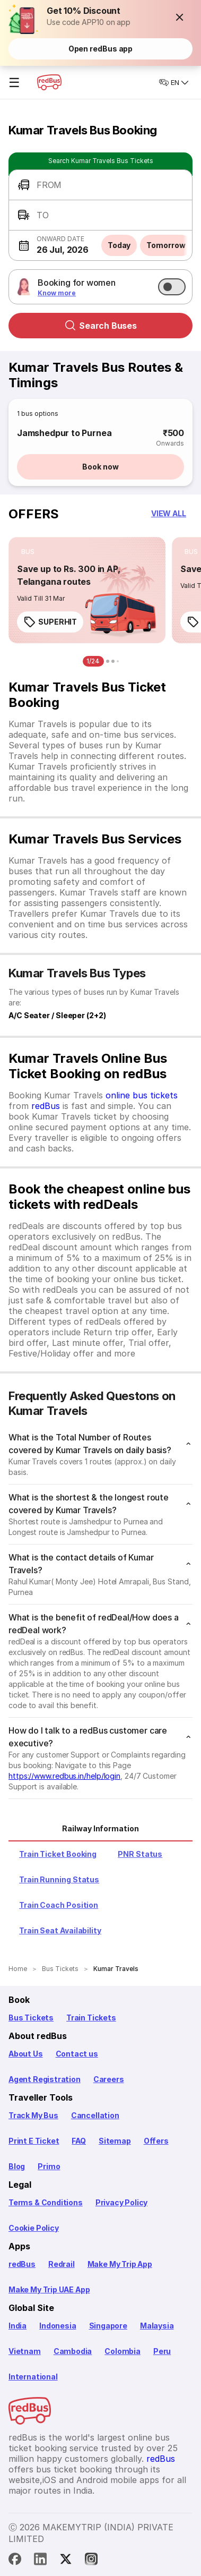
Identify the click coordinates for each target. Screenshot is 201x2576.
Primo (49, 2166)
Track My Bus (33, 2115)
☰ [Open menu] (14, 82)
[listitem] (28, 551)
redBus (45, 1106)
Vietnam (24, 2351)
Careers (108, 2079)
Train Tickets (91, 2017)
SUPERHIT (50, 622)
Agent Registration (44, 2079)
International (33, 2376)
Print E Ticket (33, 2140)
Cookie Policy (33, 2227)
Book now (100, 466)
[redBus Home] (49, 82)
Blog (16, 2166)
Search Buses (100, 325)
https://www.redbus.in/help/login (64, 1775)
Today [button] (119, 245)
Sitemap (115, 2140)
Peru (162, 2351)
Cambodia (73, 2351)
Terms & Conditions (45, 2202)
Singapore (108, 2325)
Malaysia (157, 2325)
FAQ (78, 2140)
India (17, 2325)
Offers (156, 2140)
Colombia (122, 2351)
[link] (86, 590)
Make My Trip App (120, 2263)
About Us (25, 2053)
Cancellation (95, 2115)
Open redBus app (100, 48)
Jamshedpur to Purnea (64, 433)
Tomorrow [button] (165, 245)
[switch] (172, 286)
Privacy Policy (121, 2202)
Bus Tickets (31, 2017)
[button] (180, 17)
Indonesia (57, 2325)
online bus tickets (142, 1095)
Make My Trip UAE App (49, 2289)
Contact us (77, 2053)
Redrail (61, 2263)
